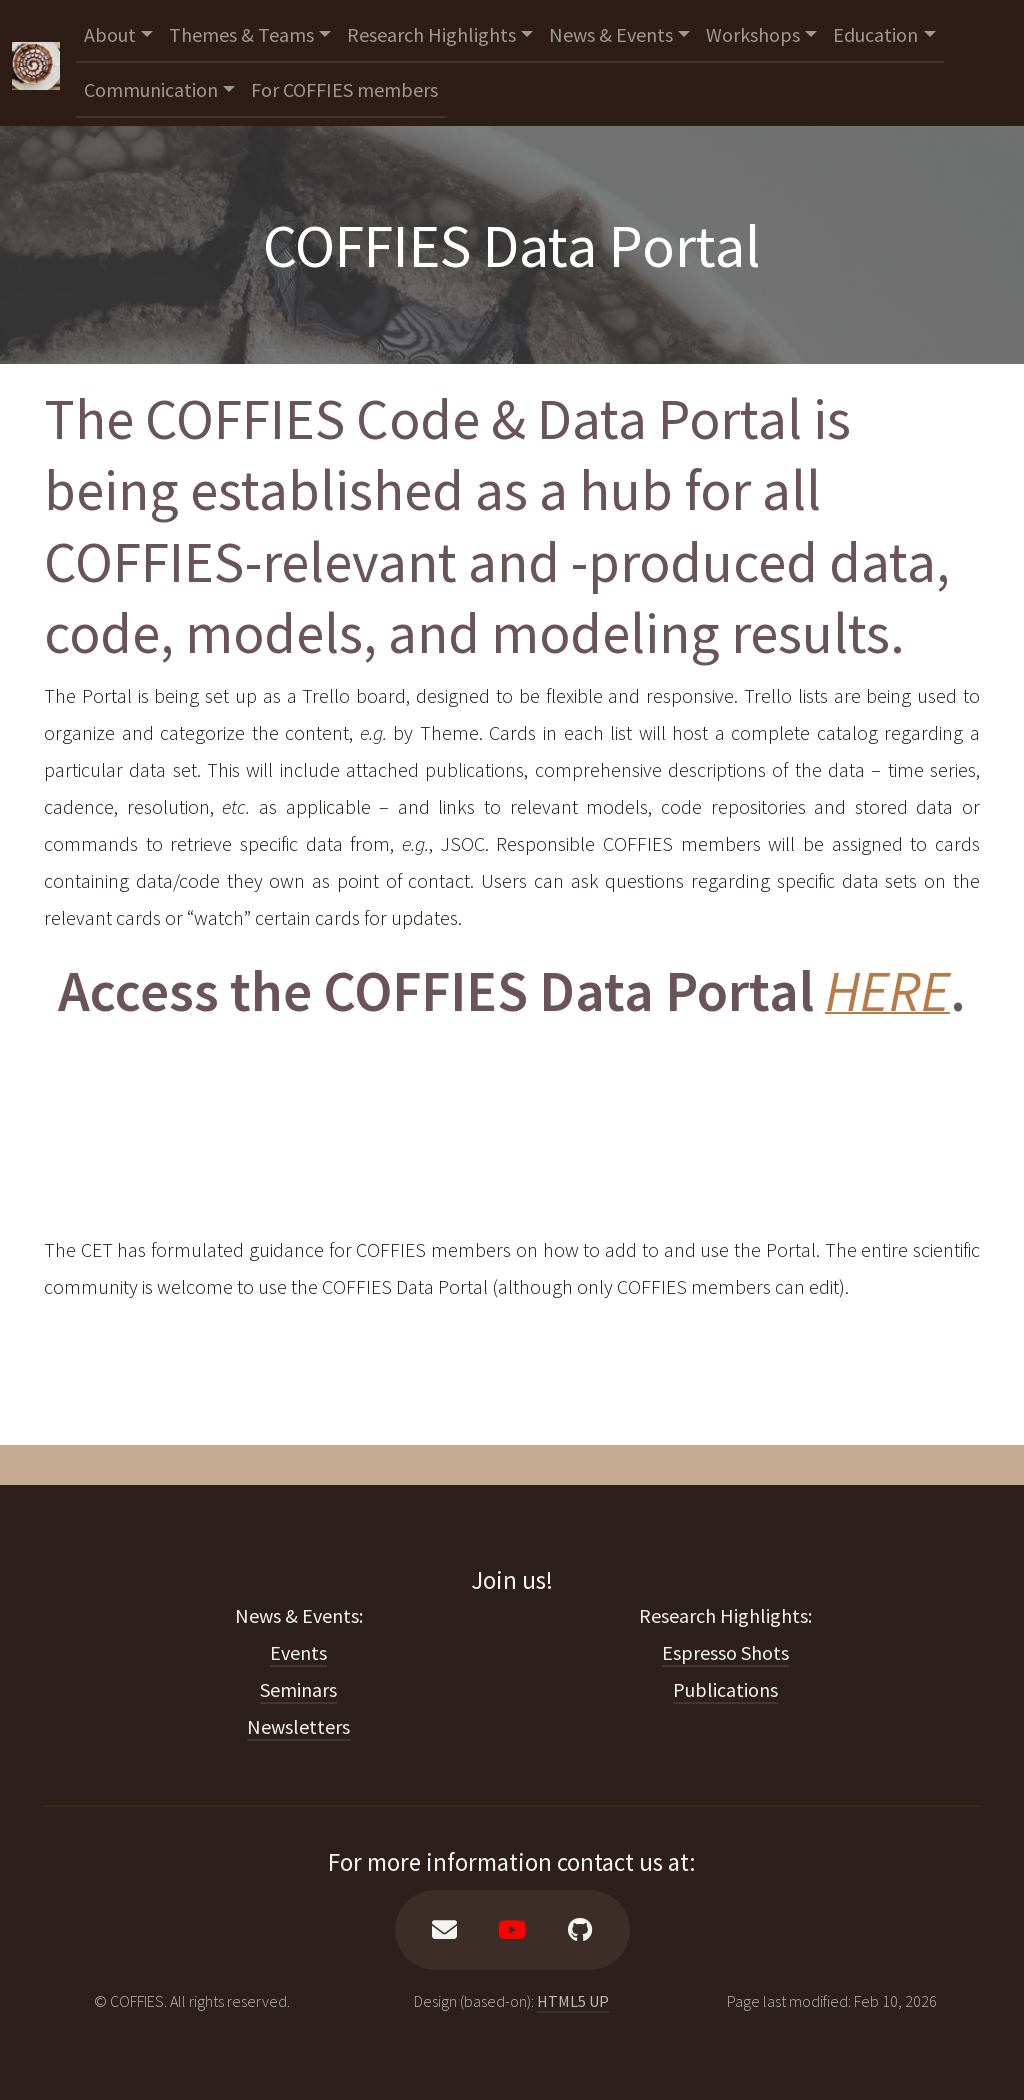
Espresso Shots (725, 1652)
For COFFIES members (344, 89)
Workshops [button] (753, 34)
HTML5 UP (573, 2001)
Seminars (298, 1689)
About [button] (110, 34)
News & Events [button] (611, 34)
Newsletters (298, 1726)
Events (298, 1652)
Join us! (512, 1580)
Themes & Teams (241, 34)
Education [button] (875, 34)
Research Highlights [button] (431, 34)
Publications (725, 1689)
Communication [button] (151, 89)
